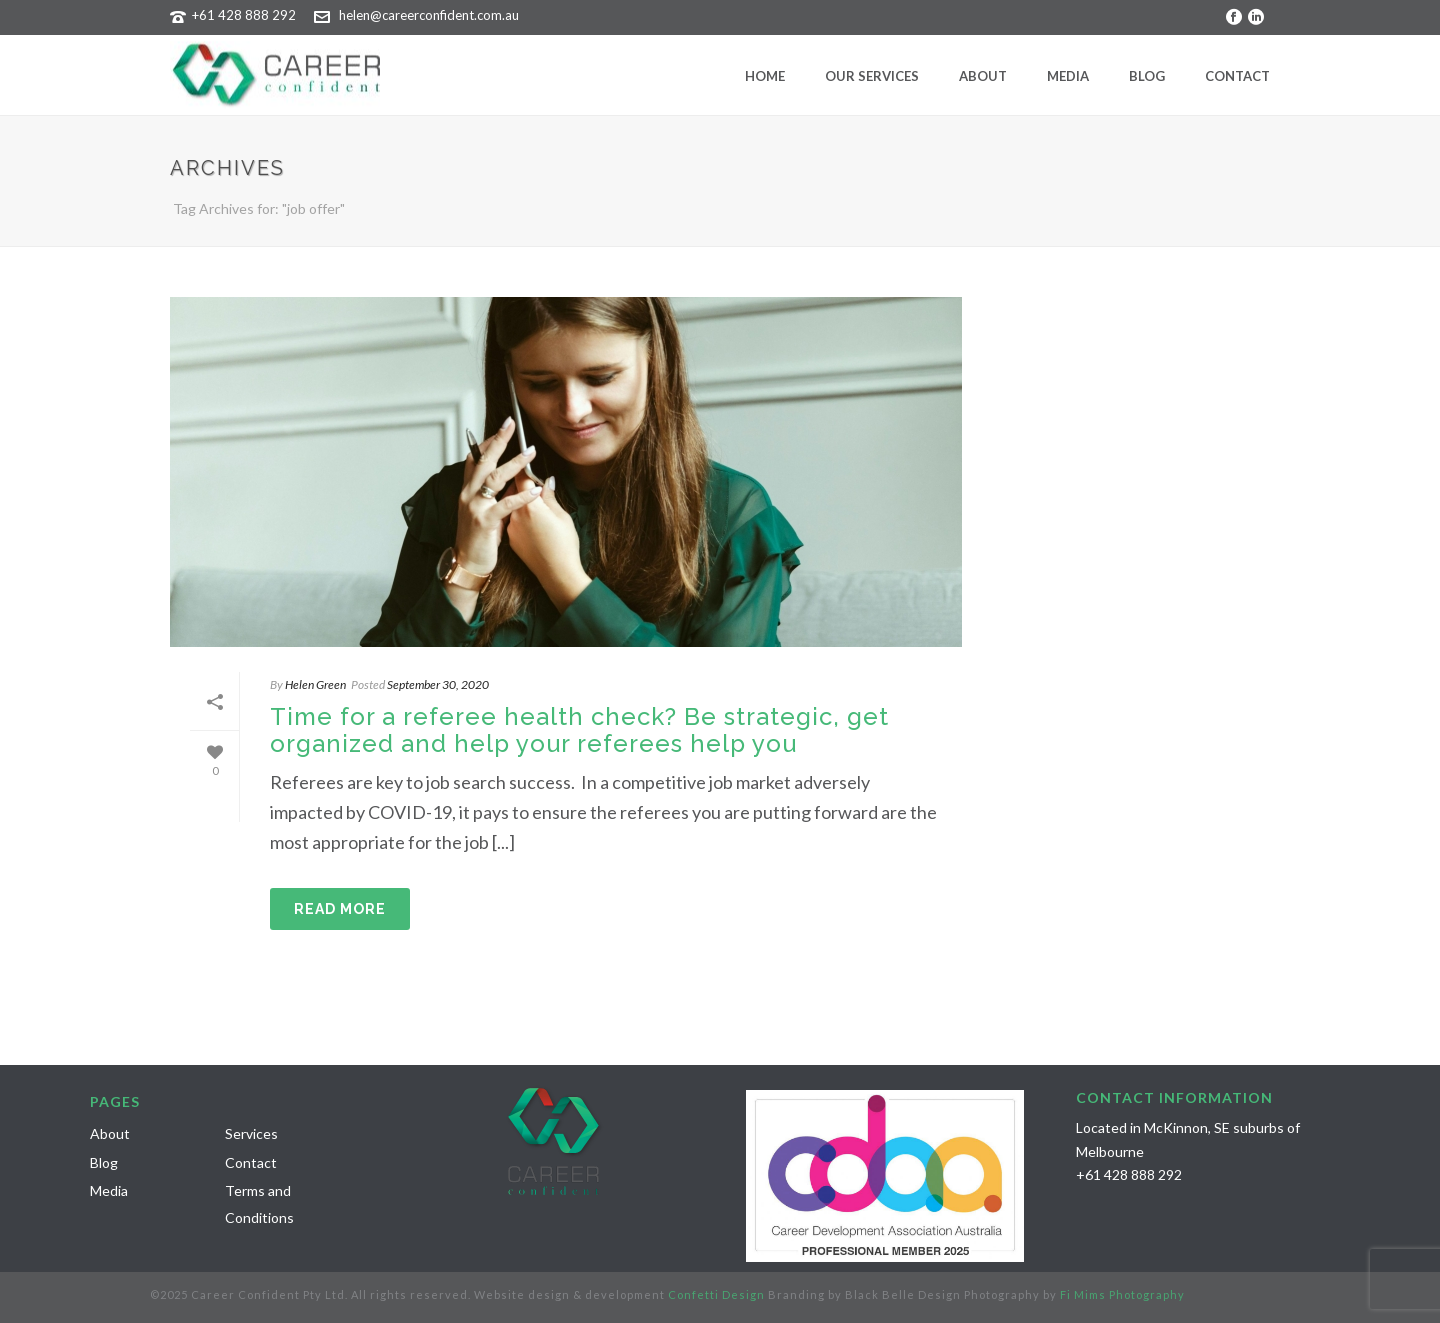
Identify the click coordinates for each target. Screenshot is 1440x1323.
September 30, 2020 (438, 684)
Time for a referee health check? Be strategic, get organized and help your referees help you (579, 730)
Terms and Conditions (259, 1204)
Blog (1147, 76)
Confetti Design (716, 1294)
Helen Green (315, 684)
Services (251, 1133)
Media (1068, 76)
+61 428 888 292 (244, 15)
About (983, 76)
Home (765, 76)
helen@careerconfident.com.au (429, 15)
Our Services (872, 76)
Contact (1237, 76)
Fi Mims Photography (1122, 1294)
